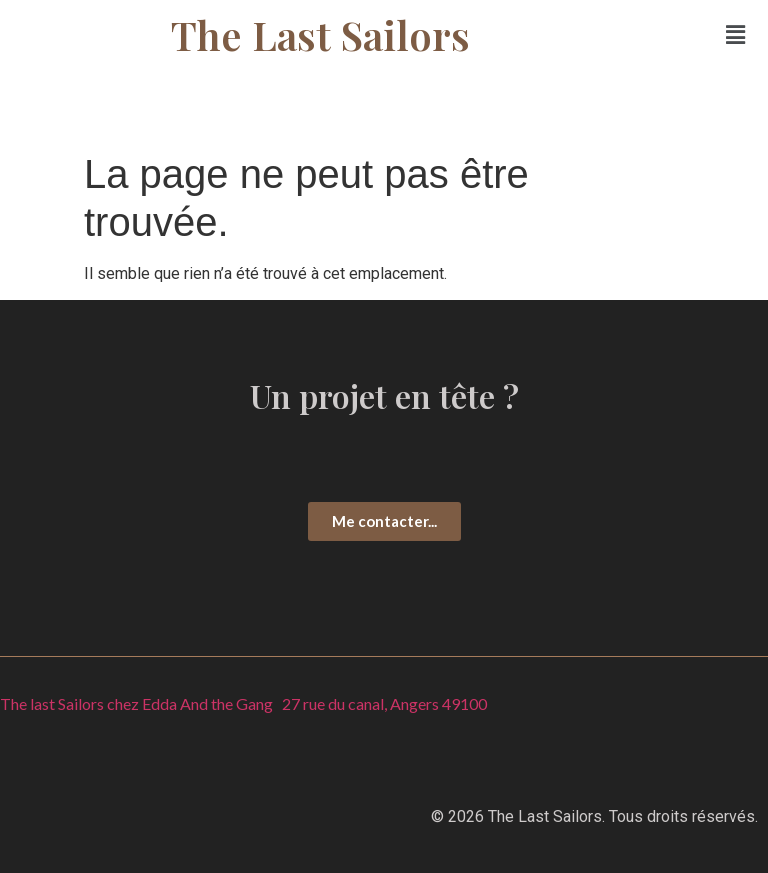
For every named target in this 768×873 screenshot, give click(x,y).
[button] (736, 35)
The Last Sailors (320, 34)
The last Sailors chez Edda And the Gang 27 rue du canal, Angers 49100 (243, 703)
